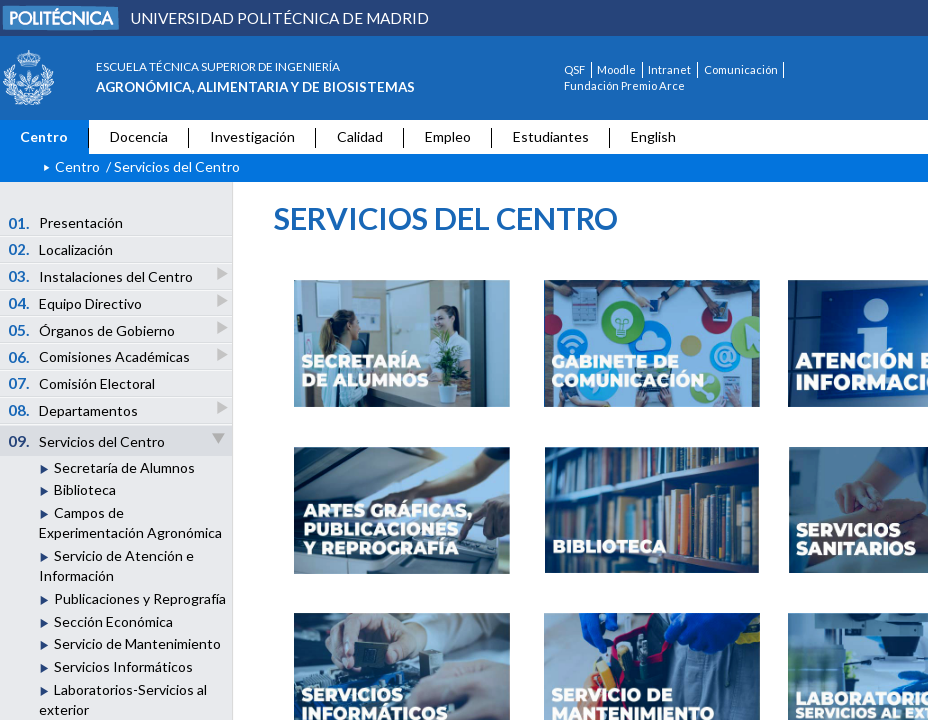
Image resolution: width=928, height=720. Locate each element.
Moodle (616, 69)
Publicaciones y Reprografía (140, 598)
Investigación (252, 136)
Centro (44, 136)
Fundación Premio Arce (624, 85)
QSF (574, 69)
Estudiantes (551, 136)
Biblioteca (85, 489)
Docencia (139, 136)
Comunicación (741, 69)
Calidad (360, 136)
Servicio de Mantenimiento (137, 643)
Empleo (448, 136)
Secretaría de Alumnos (124, 467)
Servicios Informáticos (123, 666)
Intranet (669, 69)
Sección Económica (113, 621)
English (653, 136)
